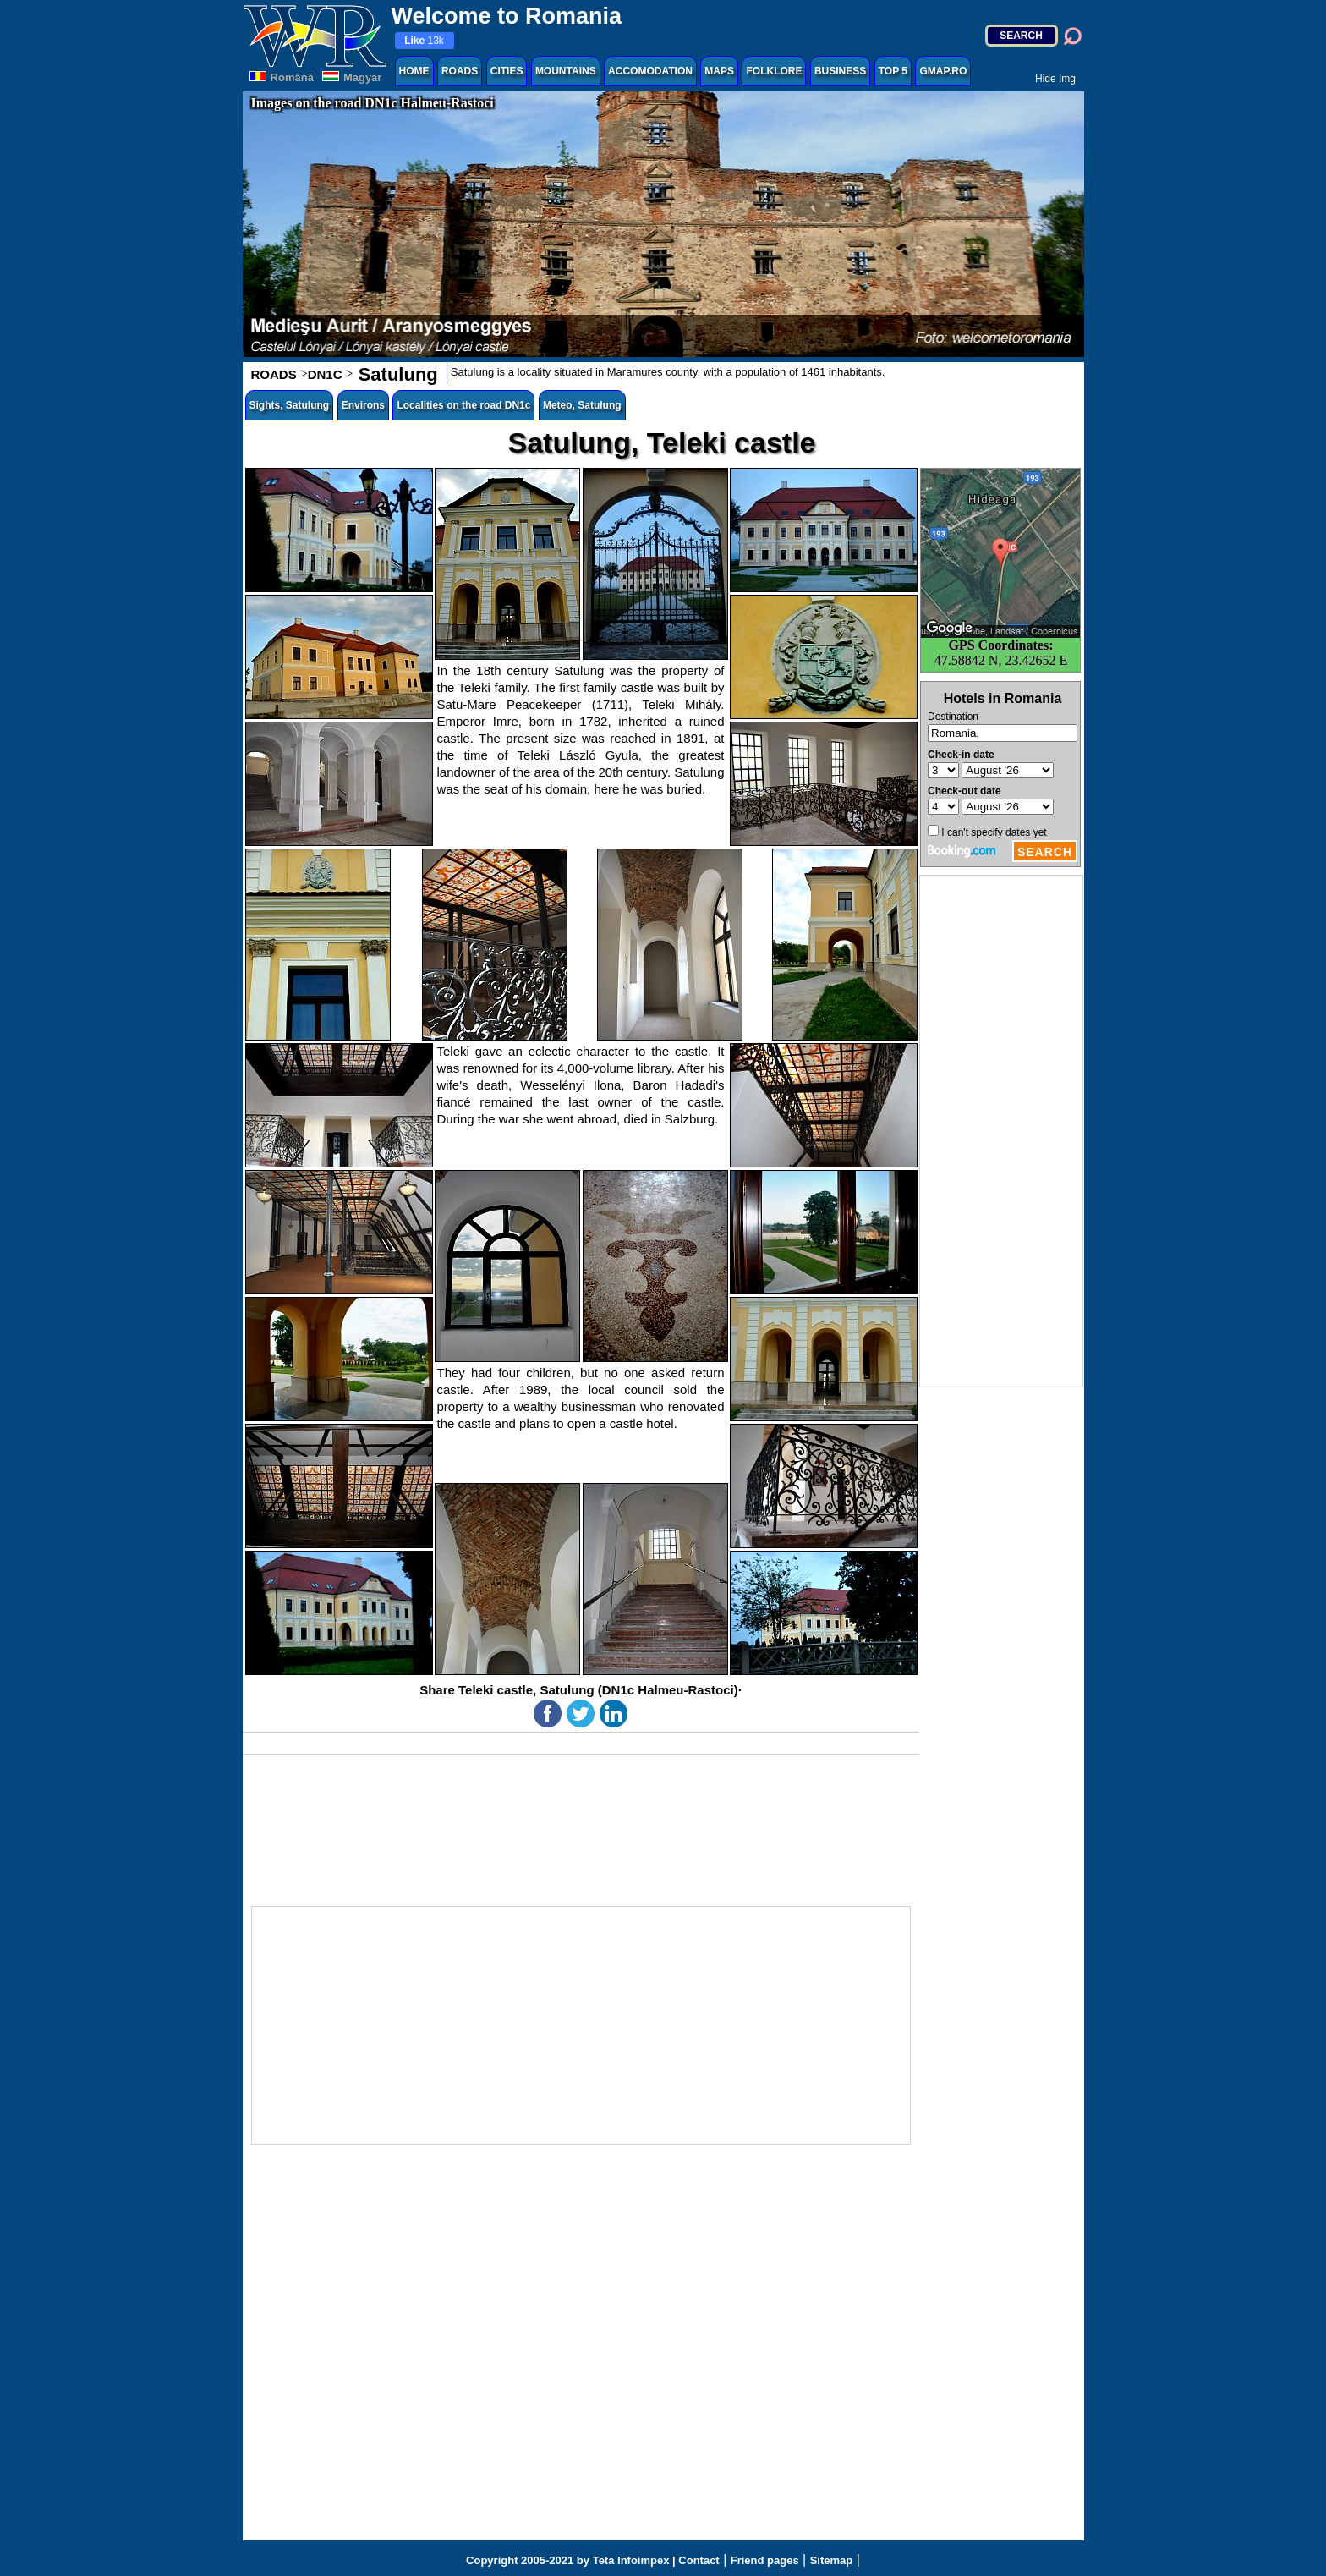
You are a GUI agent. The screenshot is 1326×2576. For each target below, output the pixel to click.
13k (424, 41)
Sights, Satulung (289, 405)
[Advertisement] (1001, 1131)
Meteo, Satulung (582, 405)
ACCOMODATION (650, 71)
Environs (363, 405)
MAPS (719, 71)
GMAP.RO (943, 71)
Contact (698, 2560)
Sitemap (831, 2560)
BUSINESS (840, 71)
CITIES (506, 71)
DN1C (325, 374)
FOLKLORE (774, 71)
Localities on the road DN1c (463, 405)
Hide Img (1055, 79)
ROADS (459, 71)
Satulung (395, 374)
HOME (414, 71)
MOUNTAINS (565, 71)
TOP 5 (893, 71)
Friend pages (765, 2560)
